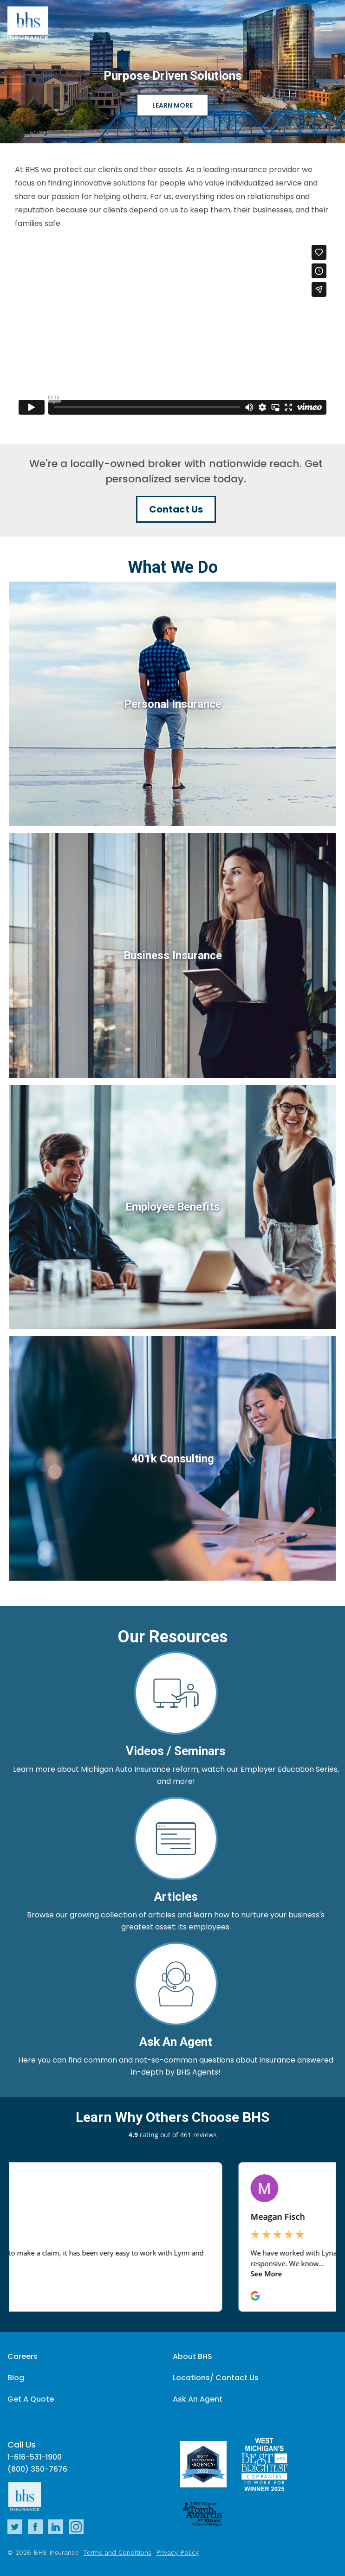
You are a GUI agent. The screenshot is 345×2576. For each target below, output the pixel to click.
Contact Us (176, 509)
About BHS (192, 2356)
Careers (22, 2356)
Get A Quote (30, 2399)
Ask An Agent (197, 2399)
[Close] (326, 28)
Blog (15, 2377)
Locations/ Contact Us (216, 2377)
